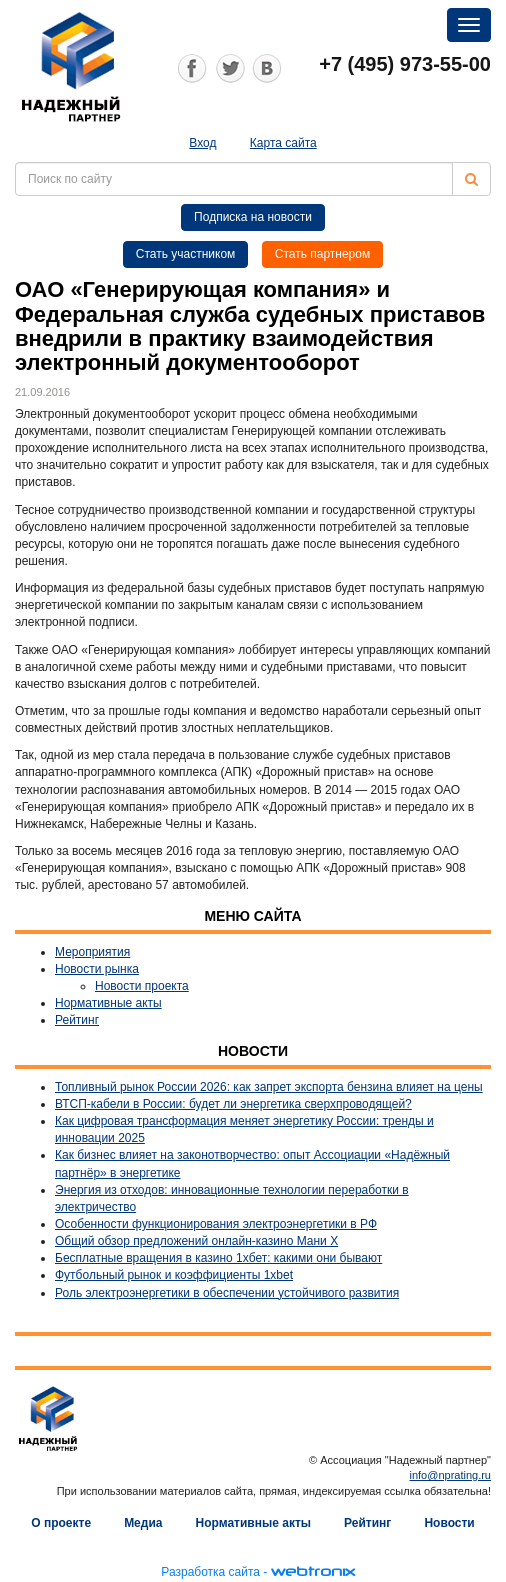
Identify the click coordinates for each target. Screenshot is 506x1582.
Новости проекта (142, 986)
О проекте (61, 1523)
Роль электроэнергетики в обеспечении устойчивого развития (227, 1293)
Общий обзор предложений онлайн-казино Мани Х (196, 1241)
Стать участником (186, 254)
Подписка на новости (253, 217)
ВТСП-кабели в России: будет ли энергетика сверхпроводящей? (233, 1104)
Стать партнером (323, 254)
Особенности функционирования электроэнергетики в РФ (216, 1224)
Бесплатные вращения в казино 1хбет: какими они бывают (218, 1258)
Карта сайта (283, 143)
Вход (202, 143)
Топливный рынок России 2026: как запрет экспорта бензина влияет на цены (269, 1087)
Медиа (143, 1523)
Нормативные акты (108, 1003)
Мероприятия (92, 952)
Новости (449, 1523)
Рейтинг (77, 1020)
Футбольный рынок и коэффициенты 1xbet (174, 1275)
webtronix (313, 1572)
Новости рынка (97, 969)
